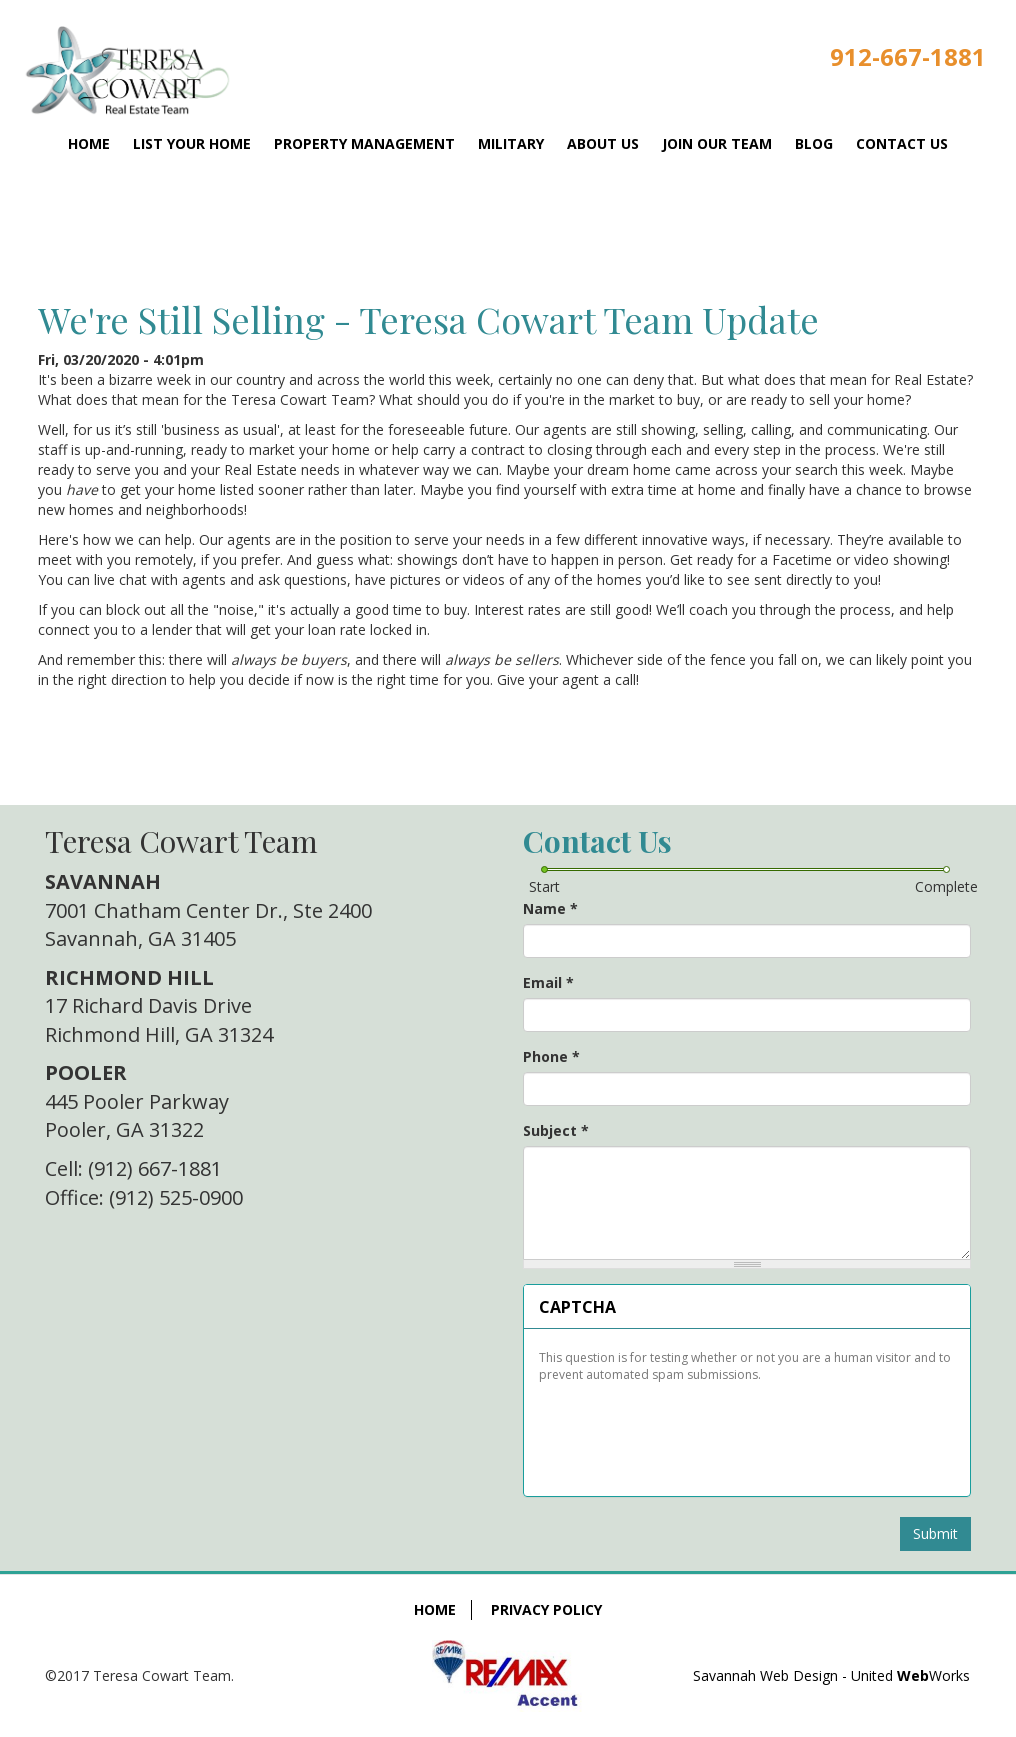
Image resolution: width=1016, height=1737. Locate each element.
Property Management (364, 143)
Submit (935, 1533)
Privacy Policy (546, 1609)
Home (89, 143)
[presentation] (690, 1432)
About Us (603, 143)
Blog (814, 143)
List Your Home (192, 143)
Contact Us (902, 143)
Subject (556, 1130)
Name (550, 908)
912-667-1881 (908, 56)
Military (511, 143)
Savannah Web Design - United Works (831, 1675)
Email (548, 982)
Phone (551, 1056)
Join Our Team (717, 143)
